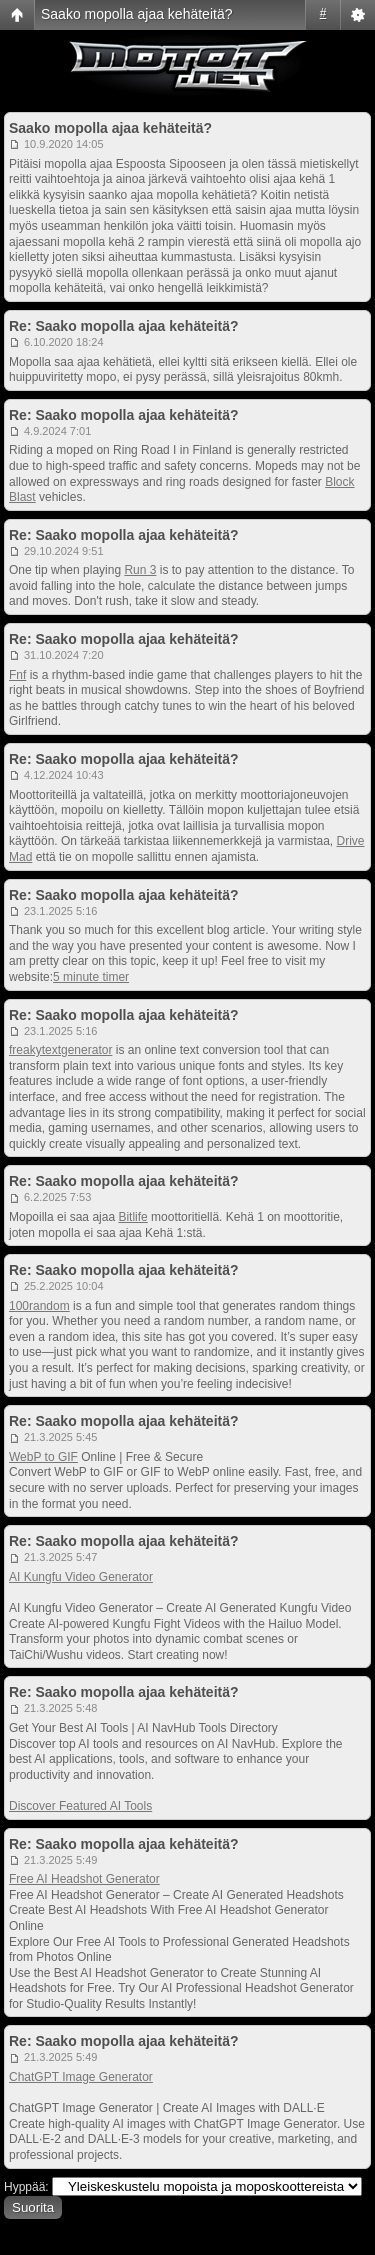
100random (39, 1306)
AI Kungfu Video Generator (81, 1577)
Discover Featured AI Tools (80, 1806)
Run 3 (140, 570)
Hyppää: (26, 2187)
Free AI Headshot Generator (84, 1879)
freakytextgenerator (60, 1050)
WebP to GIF (43, 1457)
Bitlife (132, 1217)
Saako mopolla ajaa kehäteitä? (136, 14)
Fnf (17, 675)
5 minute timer (91, 977)
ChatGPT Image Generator (81, 2077)
